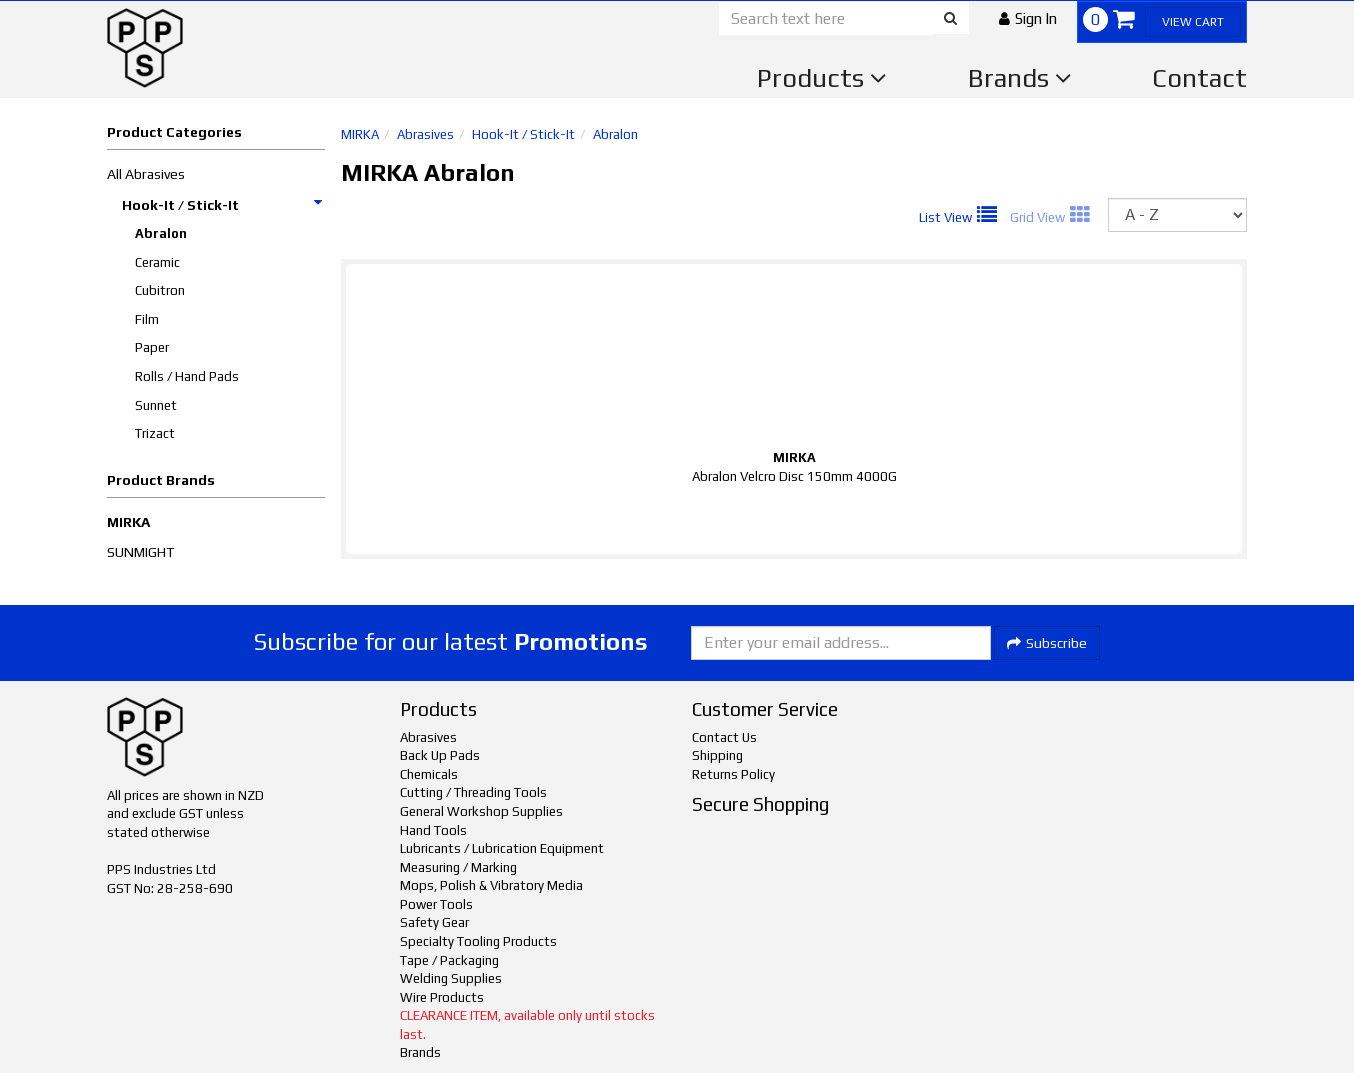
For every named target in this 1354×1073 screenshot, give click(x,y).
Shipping (717, 755)
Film (147, 319)
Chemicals (429, 774)
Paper (152, 347)
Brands (1020, 78)
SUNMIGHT (140, 552)
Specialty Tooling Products (478, 941)
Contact (1199, 78)
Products (822, 78)
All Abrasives (146, 174)
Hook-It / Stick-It (223, 205)
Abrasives (425, 134)
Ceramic (157, 262)
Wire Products (442, 997)
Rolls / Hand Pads (187, 376)
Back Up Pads (440, 755)
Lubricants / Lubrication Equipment (502, 848)
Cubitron (160, 290)
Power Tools (436, 904)
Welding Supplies (451, 978)
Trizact (155, 433)
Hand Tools (433, 830)
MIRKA (128, 522)
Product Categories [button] (174, 132)
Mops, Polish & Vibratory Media (491, 885)
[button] (1028, 18)
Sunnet (156, 405)
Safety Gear (434, 922)
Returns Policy (733, 774)
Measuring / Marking (458, 867)
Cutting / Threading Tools (473, 792)
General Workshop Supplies (481, 811)
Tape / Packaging (449, 960)
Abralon (161, 233)
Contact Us (724, 737)
